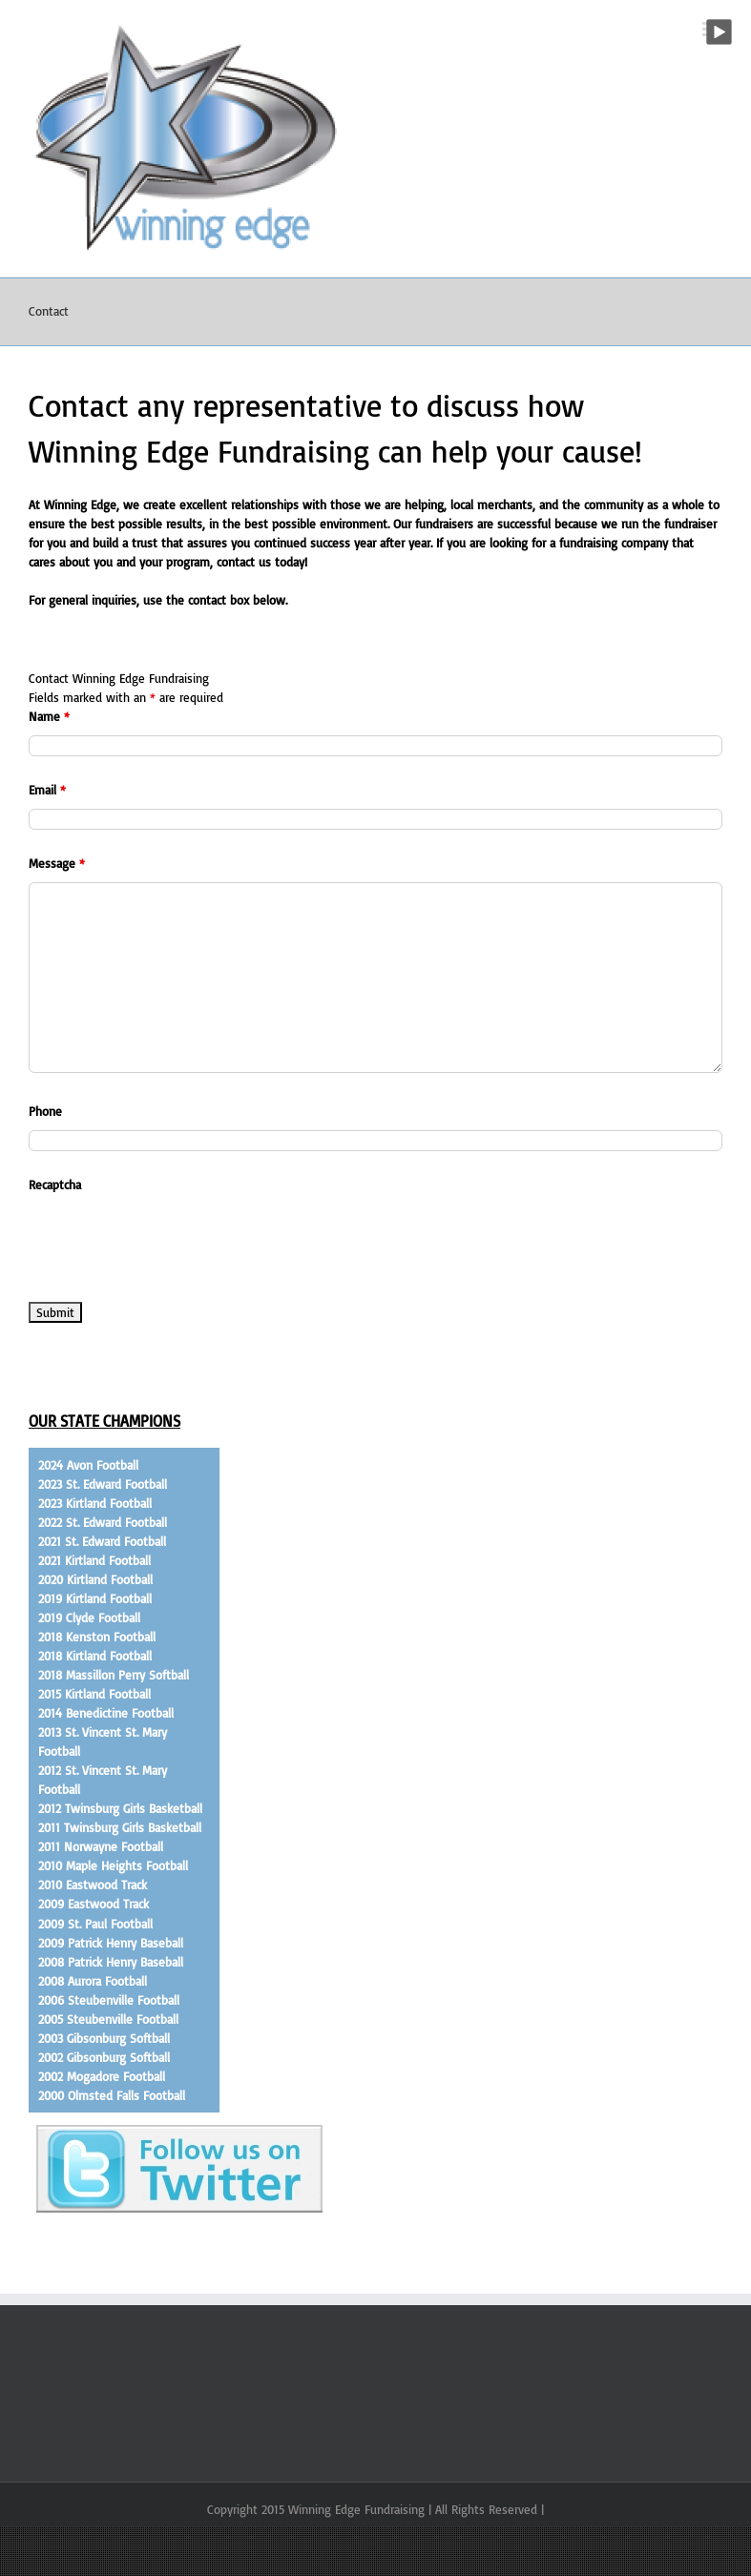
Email (47, 789)
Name (49, 716)
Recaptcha (55, 1184)
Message (57, 863)
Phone (45, 1111)
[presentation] (174, 1241)
